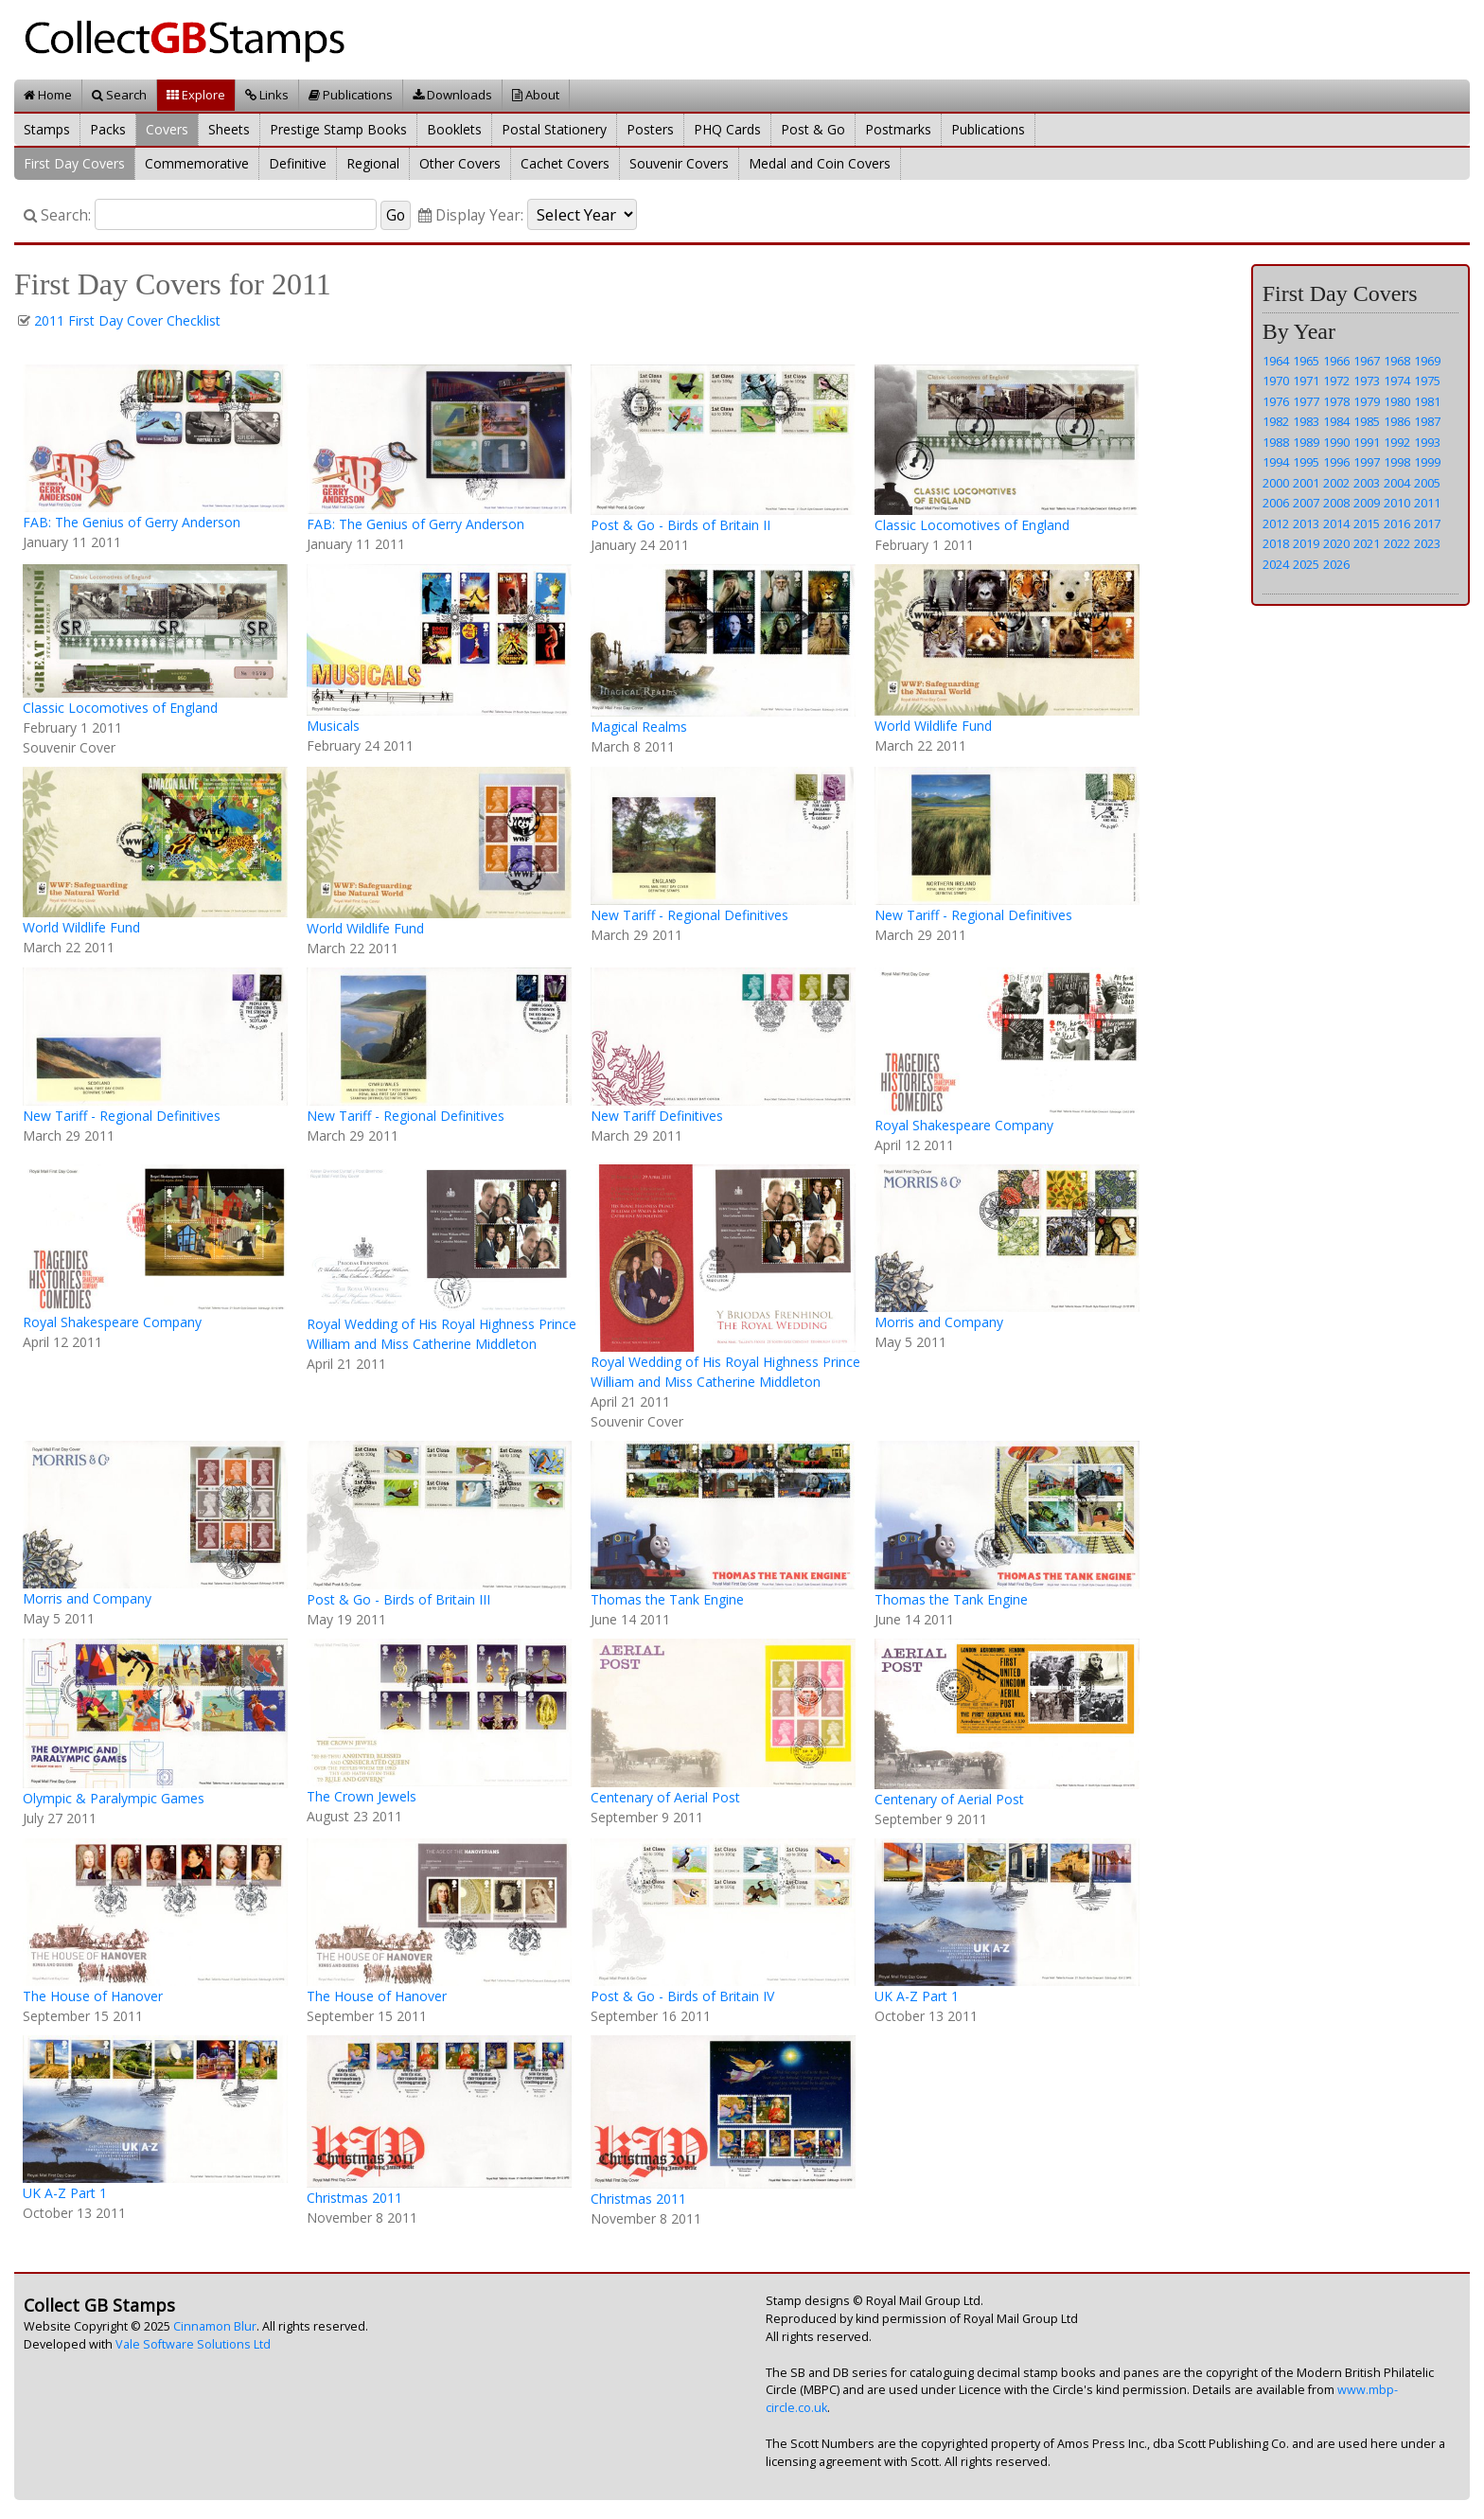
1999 (1427, 461)
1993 (1427, 442)
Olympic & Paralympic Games (113, 1798)
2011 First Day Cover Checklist (127, 320)
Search (119, 94)
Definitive (298, 163)
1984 (1336, 421)
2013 (1306, 523)
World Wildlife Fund (933, 726)
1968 (1397, 360)
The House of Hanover (93, 1996)
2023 (1427, 543)
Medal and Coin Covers (820, 163)
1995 (1306, 461)
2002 (1336, 482)
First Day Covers (74, 163)
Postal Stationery (554, 129)
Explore (196, 94)
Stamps (47, 129)
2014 (1336, 523)
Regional (372, 163)
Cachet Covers (565, 163)
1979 (1366, 401)
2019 (1306, 543)
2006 (1276, 502)
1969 (1427, 360)
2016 (1397, 523)
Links (267, 94)
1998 (1397, 461)
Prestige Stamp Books (338, 129)
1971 (1306, 380)
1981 (1427, 401)
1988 (1276, 442)
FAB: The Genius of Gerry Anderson (131, 522)
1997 (1366, 461)
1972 (1336, 380)
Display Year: (470, 215)
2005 (1427, 482)
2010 (1397, 502)
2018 (1276, 543)
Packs (108, 129)
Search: (57, 215)
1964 (1276, 360)
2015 (1366, 523)
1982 (1276, 421)
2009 (1366, 502)
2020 (1336, 543)
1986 (1397, 421)
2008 (1336, 502)
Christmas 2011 (354, 2198)
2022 (1397, 543)
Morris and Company (938, 1322)
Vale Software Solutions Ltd (193, 2344)
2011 (1427, 502)
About (535, 94)
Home (48, 94)
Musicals (333, 726)
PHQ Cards (727, 129)
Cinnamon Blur (214, 2326)
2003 (1366, 482)
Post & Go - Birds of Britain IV (682, 1996)
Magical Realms (639, 727)
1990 (1336, 442)
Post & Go (813, 129)
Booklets (454, 129)
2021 (1366, 543)
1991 (1366, 442)
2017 (1427, 523)
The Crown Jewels (361, 1796)
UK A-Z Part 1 (916, 1996)
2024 (1276, 564)
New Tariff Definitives (657, 1116)
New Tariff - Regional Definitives (689, 915)
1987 (1427, 421)
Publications (351, 94)
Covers (167, 129)
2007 (1306, 502)
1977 (1306, 401)
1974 (1397, 380)
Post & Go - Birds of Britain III (398, 1599)
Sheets (229, 129)
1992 (1397, 442)
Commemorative (197, 163)
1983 (1306, 421)
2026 (1336, 564)
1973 (1366, 380)
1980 (1397, 401)
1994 (1276, 461)
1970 (1276, 380)
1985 (1366, 421)
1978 (1336, 401)
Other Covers (460, 163)
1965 (1306, 360)
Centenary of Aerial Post (665, 1797)
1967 (1366, 360)
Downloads (452, 94)
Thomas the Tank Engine (667, 1599)
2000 (1276, 482)
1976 (1276, 401)
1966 (1336, 360)
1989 (1306, 442)
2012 (1276, 523)
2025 (1306, 564)
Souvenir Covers (679, 163)
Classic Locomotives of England (971, 525)
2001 (1306, 482)
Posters (650, 129)
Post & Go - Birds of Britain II (680, 525)
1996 (1336, 461)
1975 (1427, 380)
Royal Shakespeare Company (963, 1125)
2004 (1397, 482)
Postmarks (898, 129)
